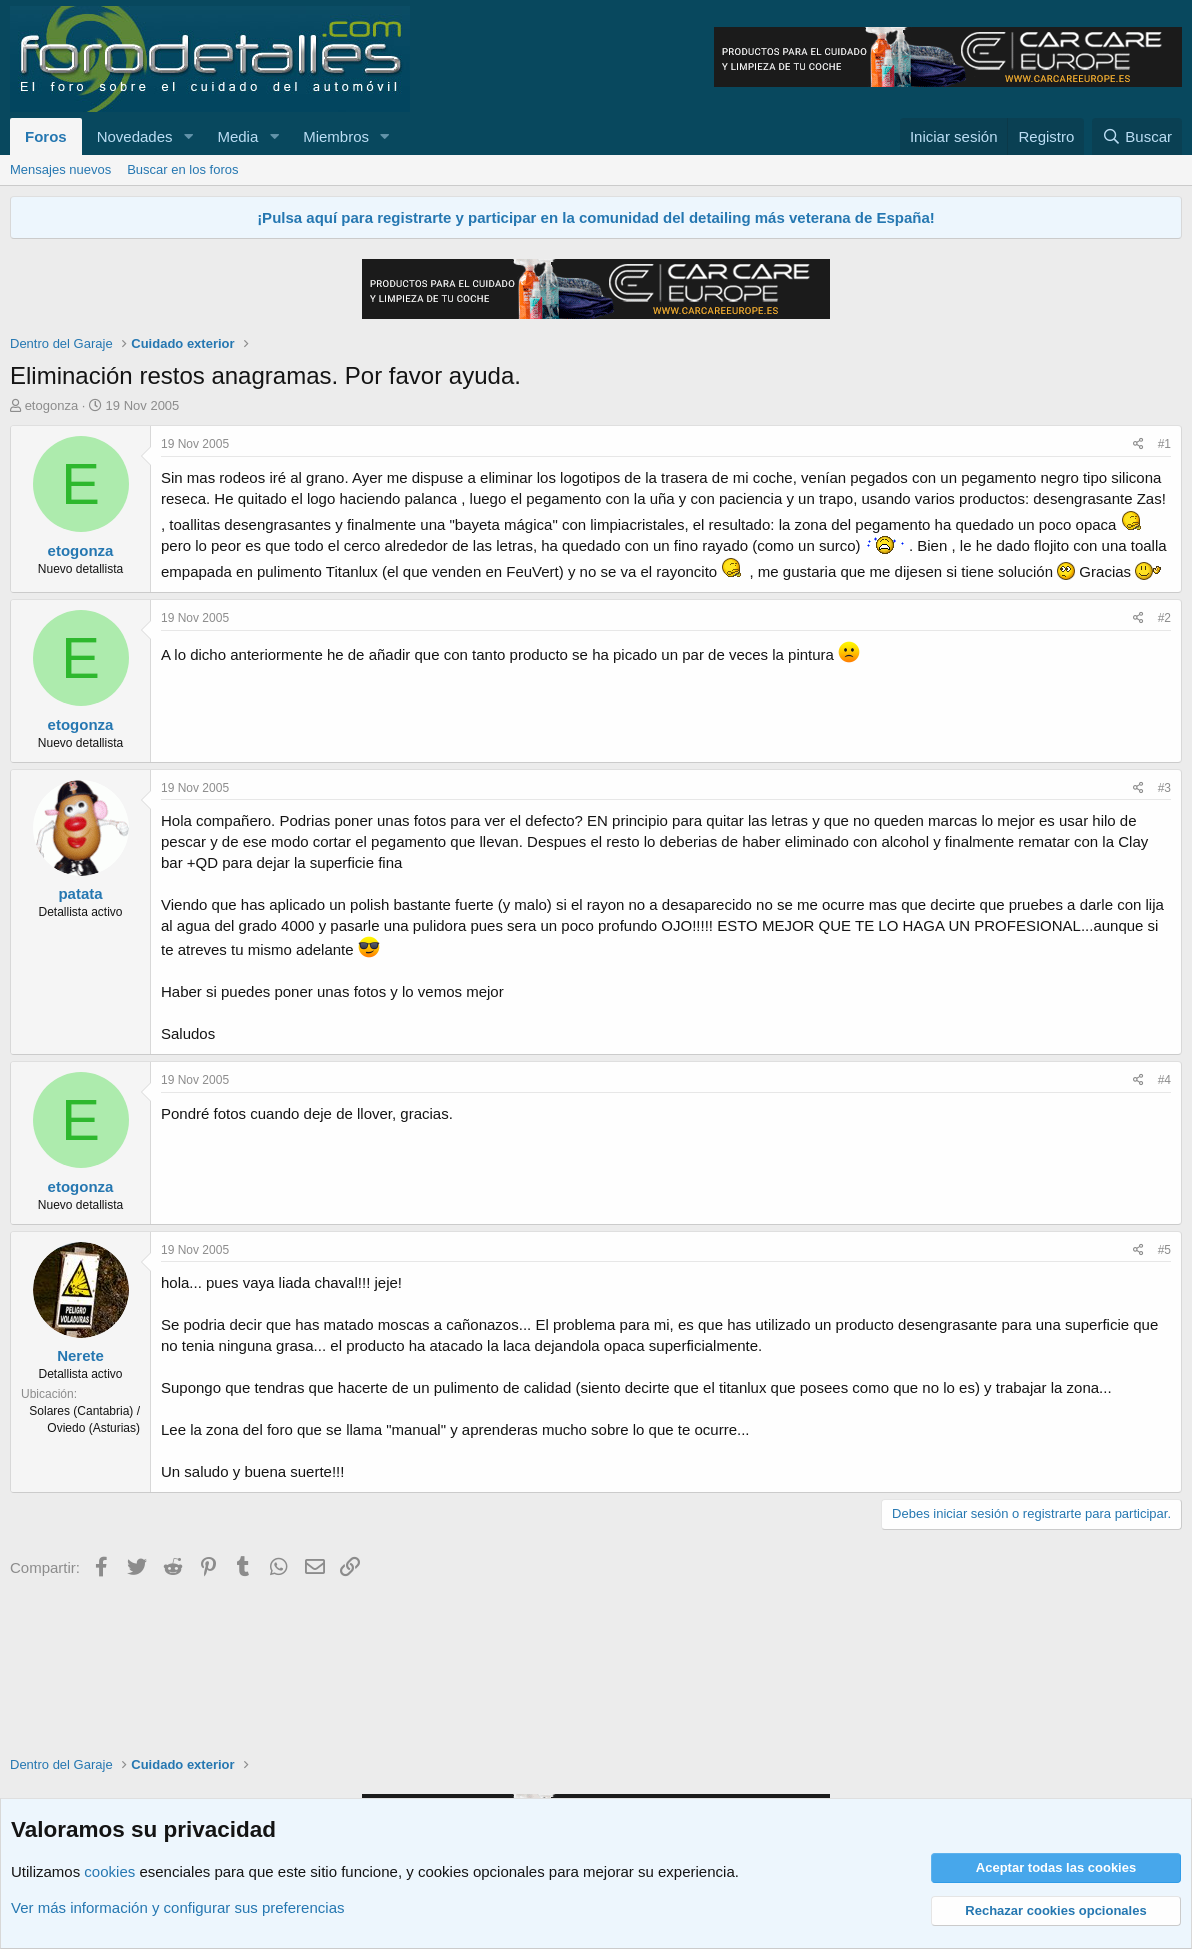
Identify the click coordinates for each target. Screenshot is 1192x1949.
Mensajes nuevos (60, 169)
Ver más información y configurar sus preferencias (177, 1907)
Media (237, 136)
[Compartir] (1138, 444)
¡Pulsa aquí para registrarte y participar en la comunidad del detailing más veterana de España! (596, 217)
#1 (1164, 444)
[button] (188, 136)
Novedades (135, 136)
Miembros (336, 136)
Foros (46, 136)
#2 (1164, 618)
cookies (109, 1871)
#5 (1164, 1250)
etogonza (52, 405)
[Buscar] (1137, 136)
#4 (1164, 1080)
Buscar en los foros (182, 169)
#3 (1164, 788)
